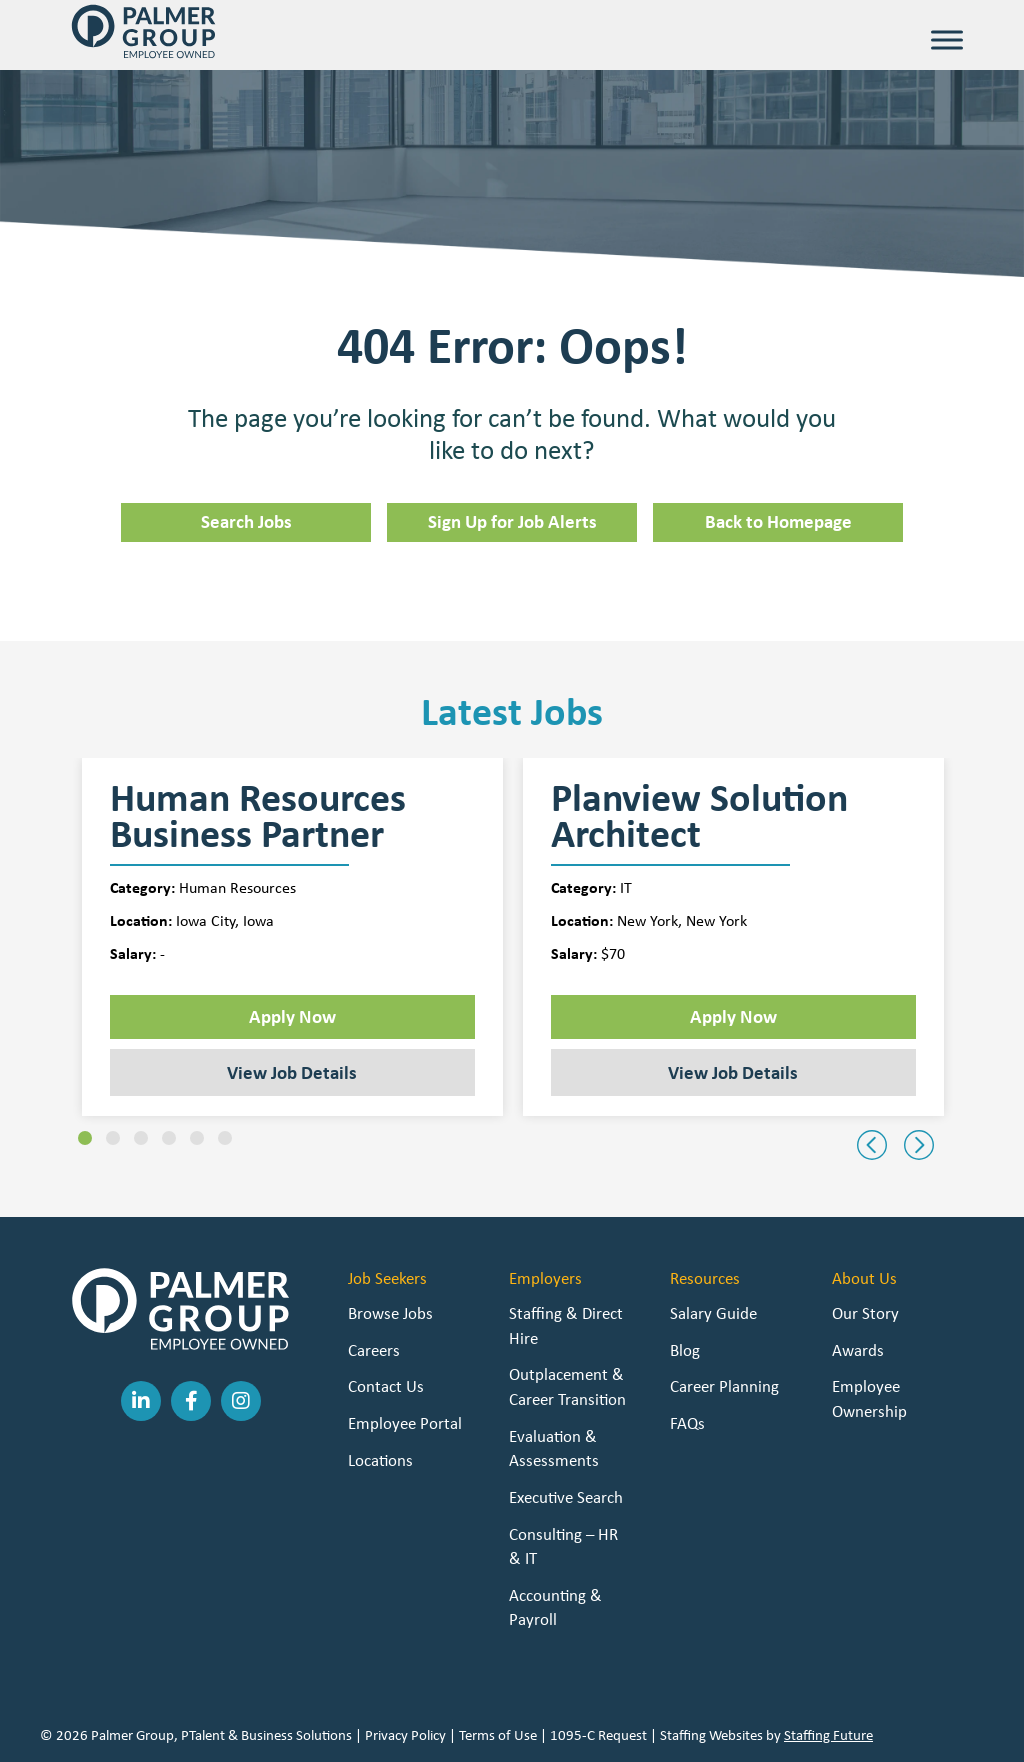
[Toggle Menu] (947, 39)
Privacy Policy (405, 1735)
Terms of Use (498, 1735)
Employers (545, 1278)
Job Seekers (387, 1278)
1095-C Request (598, 1735)
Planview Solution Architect (699, 816)
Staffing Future (828, 1735)
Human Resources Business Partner (258, 816)
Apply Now (292, 1016)
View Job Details (292, 1072)
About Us (864, 1278)
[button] (85, 1138)
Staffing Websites (711, 1735)
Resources (705, 1278)
